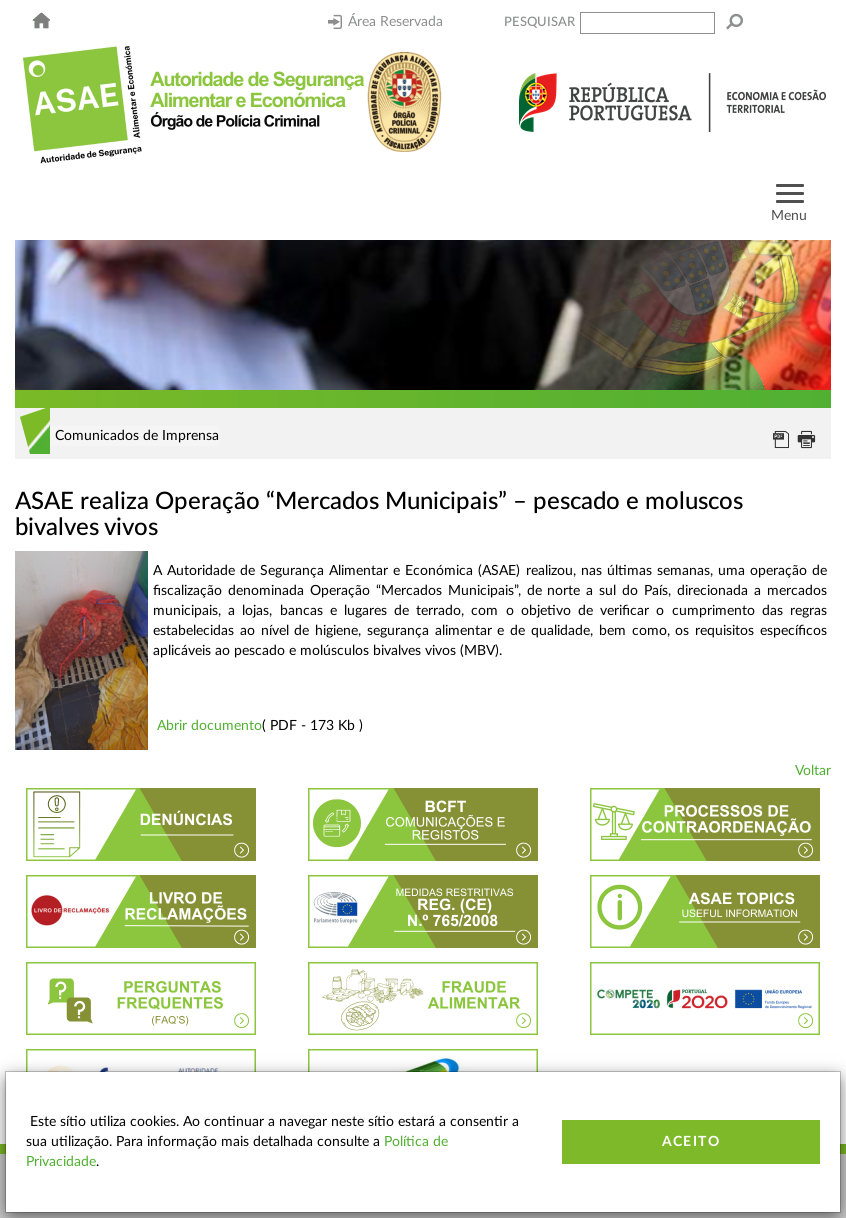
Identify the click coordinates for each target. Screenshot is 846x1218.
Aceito (691, 1142)
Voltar (813, 771)
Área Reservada (385, 22)
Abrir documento (209, 726)
